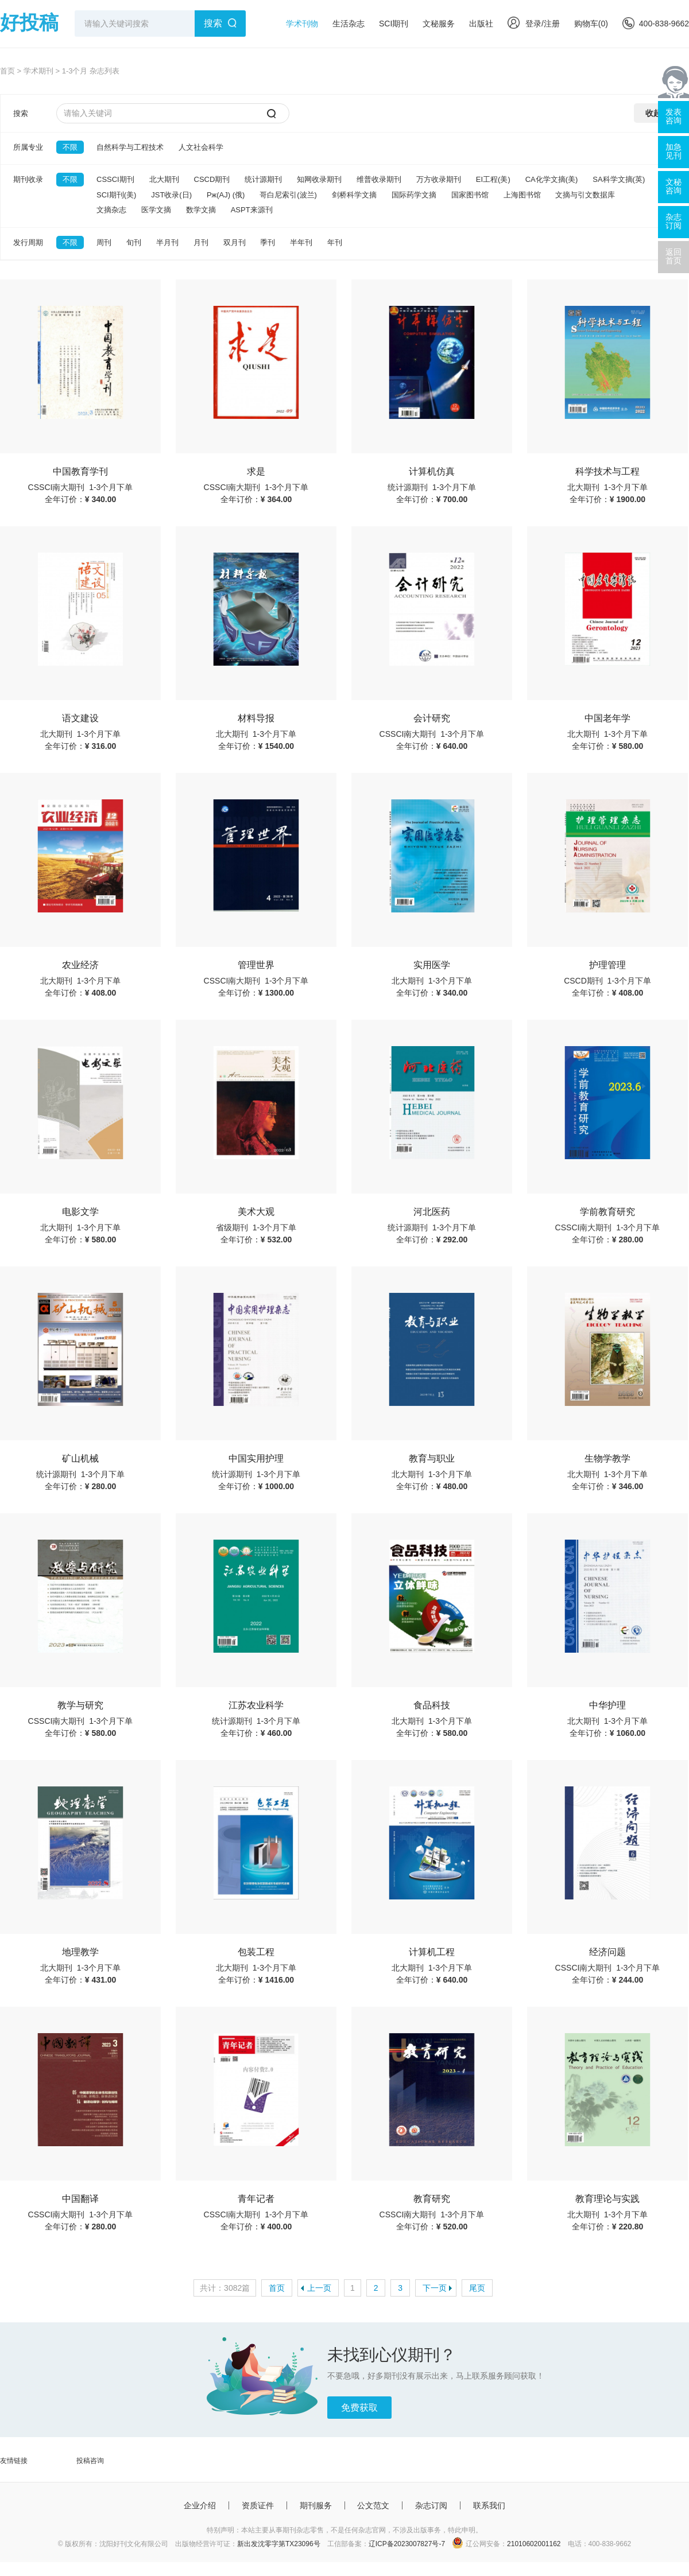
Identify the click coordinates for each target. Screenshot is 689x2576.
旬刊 (133, 242)
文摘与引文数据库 (585, 195)
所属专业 (28, 147)
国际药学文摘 (414, 195)
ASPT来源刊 (252, 209)
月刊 (200, 242)
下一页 (435, 2288)
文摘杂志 (111, 209)
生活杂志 (348, 23)
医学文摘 (156, 209)
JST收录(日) (171, 195)
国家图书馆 (470, 195)
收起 (653, 113)
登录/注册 (534, 23)
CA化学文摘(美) (551, 179)
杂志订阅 (431, 2505)
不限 (70, 147)
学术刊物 (302, 23)
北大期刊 (164, 179)
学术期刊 (38, 71)
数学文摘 (201, 209)
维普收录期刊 (379, 179)
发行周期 (28, 242)
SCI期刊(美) (116, 195)
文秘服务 (439, 23)
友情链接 (14, 2461)
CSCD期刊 (212, 179)
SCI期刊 (393, 23)
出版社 (481, 23)
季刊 (267, 242)
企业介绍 (200, 2505)
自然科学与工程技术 (130, 147)
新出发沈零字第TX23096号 (278, 2544)
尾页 (477, 2288)
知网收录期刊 (319, 179)
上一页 (319, 2288)
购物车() (591, 23)
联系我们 (489, 2505)
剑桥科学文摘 (354, 195)
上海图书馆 (522, 195)
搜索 (213, 23)
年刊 (334, 242)
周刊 (103, 242)
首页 (7, 71)
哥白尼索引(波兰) (288, 195)
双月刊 (234, 242)
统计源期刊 (263, 179)
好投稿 (29, 22)
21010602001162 (533, 2544)
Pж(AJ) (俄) (226, 195)
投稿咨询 (90, 2461)
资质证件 (258, 2505)
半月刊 (167, 242)
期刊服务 (316, 2505)
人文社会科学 (201, 147)
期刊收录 (28, 179)
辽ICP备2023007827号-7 (407, 2544)
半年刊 (301, 242)
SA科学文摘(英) (619, 179)
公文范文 (373, 2505)
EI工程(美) (493, 179)
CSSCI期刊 (115, 179)
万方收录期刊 (438, 179)
